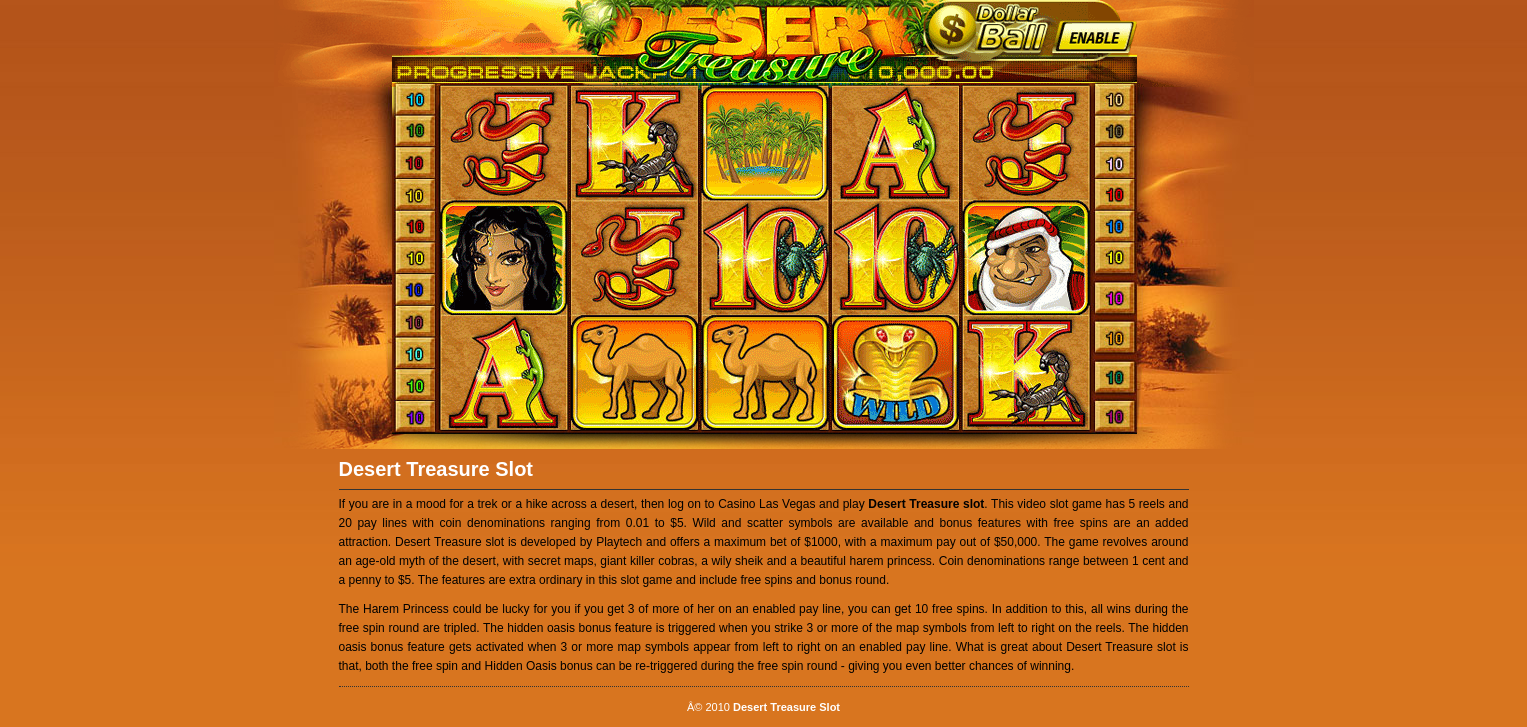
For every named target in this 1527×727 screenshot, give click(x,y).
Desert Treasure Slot (436, 469)
